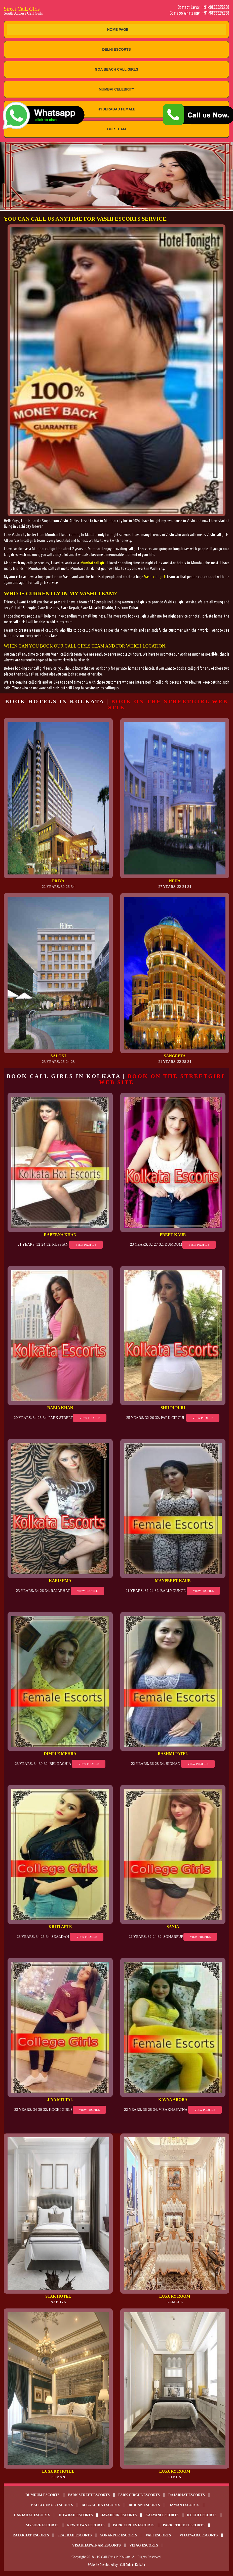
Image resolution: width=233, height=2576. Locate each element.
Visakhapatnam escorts (96, 2545)
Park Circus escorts (133, 2525)
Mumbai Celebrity (116, 89)
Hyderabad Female (117, 109)
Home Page (118, 29)
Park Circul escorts (139, 2495)
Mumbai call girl (92, 563)
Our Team (116, 129)
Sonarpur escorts (118, 2535)
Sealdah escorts (74, 2535)
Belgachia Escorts (101, 2505)
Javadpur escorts (119, 2515)
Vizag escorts (143, 2545)
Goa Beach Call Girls (116, 69)
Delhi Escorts (116, 49)
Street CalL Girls (60, 11)
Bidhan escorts (144, 2505)
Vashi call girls (155, 576)
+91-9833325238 (215, 7)
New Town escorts (85, 2525)
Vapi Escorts (158, 2535)
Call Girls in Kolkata (132, 2565)
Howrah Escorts (76, 2515)
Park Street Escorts (88, 2495)
